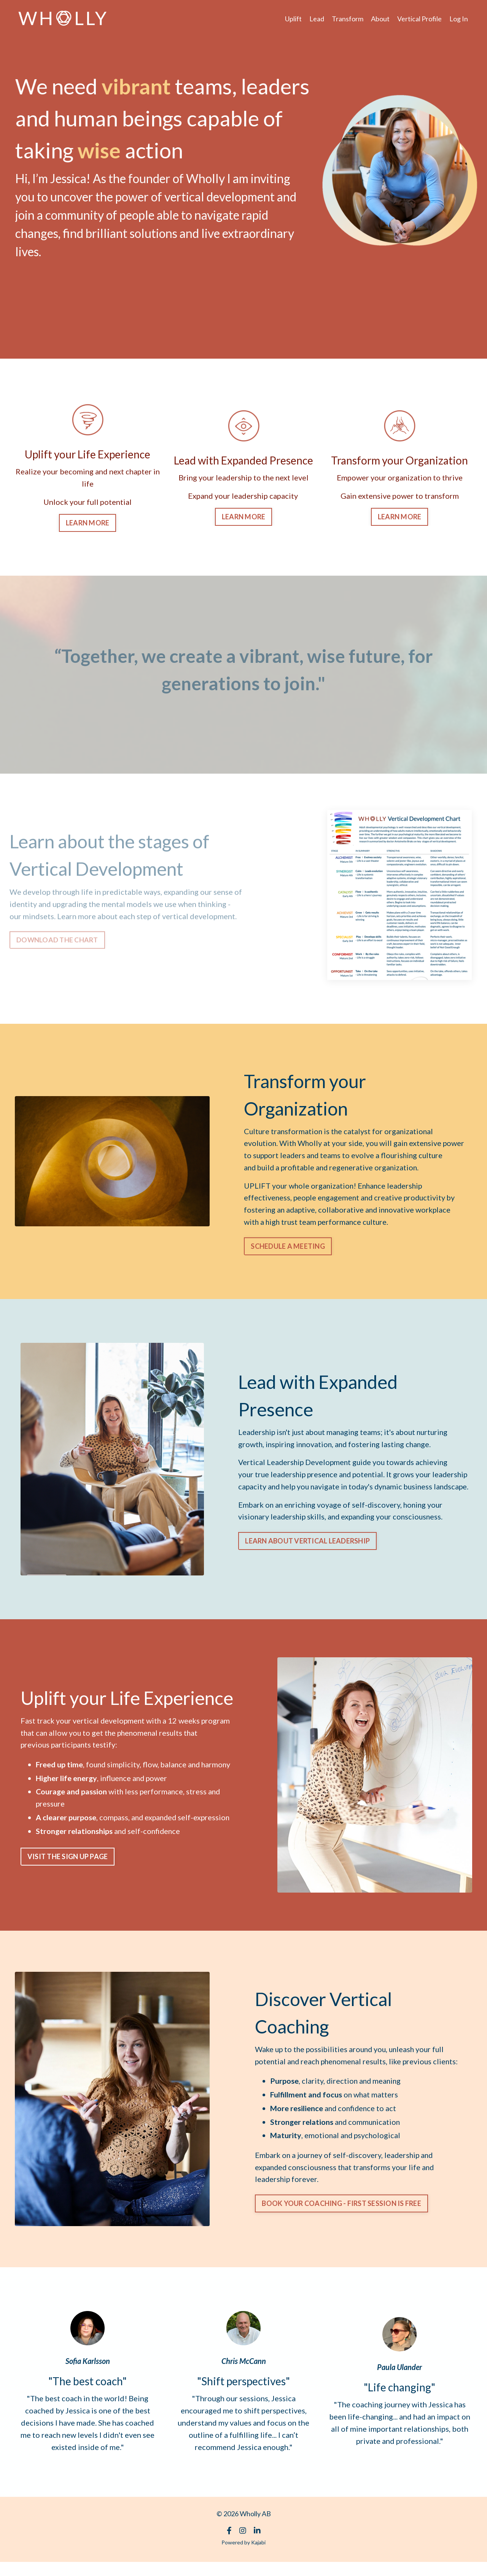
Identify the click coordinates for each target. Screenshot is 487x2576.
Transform (347, 18)
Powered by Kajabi (243, 2556)
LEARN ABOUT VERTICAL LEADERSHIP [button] (307, 1547)
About (380, 18)
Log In (458, 18)
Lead (316, 18)
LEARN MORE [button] (88, 522)
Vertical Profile (419, 18)
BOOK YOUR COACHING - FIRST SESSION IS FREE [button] (342, 2217)
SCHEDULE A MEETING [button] (288, 1246)
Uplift (293, 18)
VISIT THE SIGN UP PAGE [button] (67, 1857)
